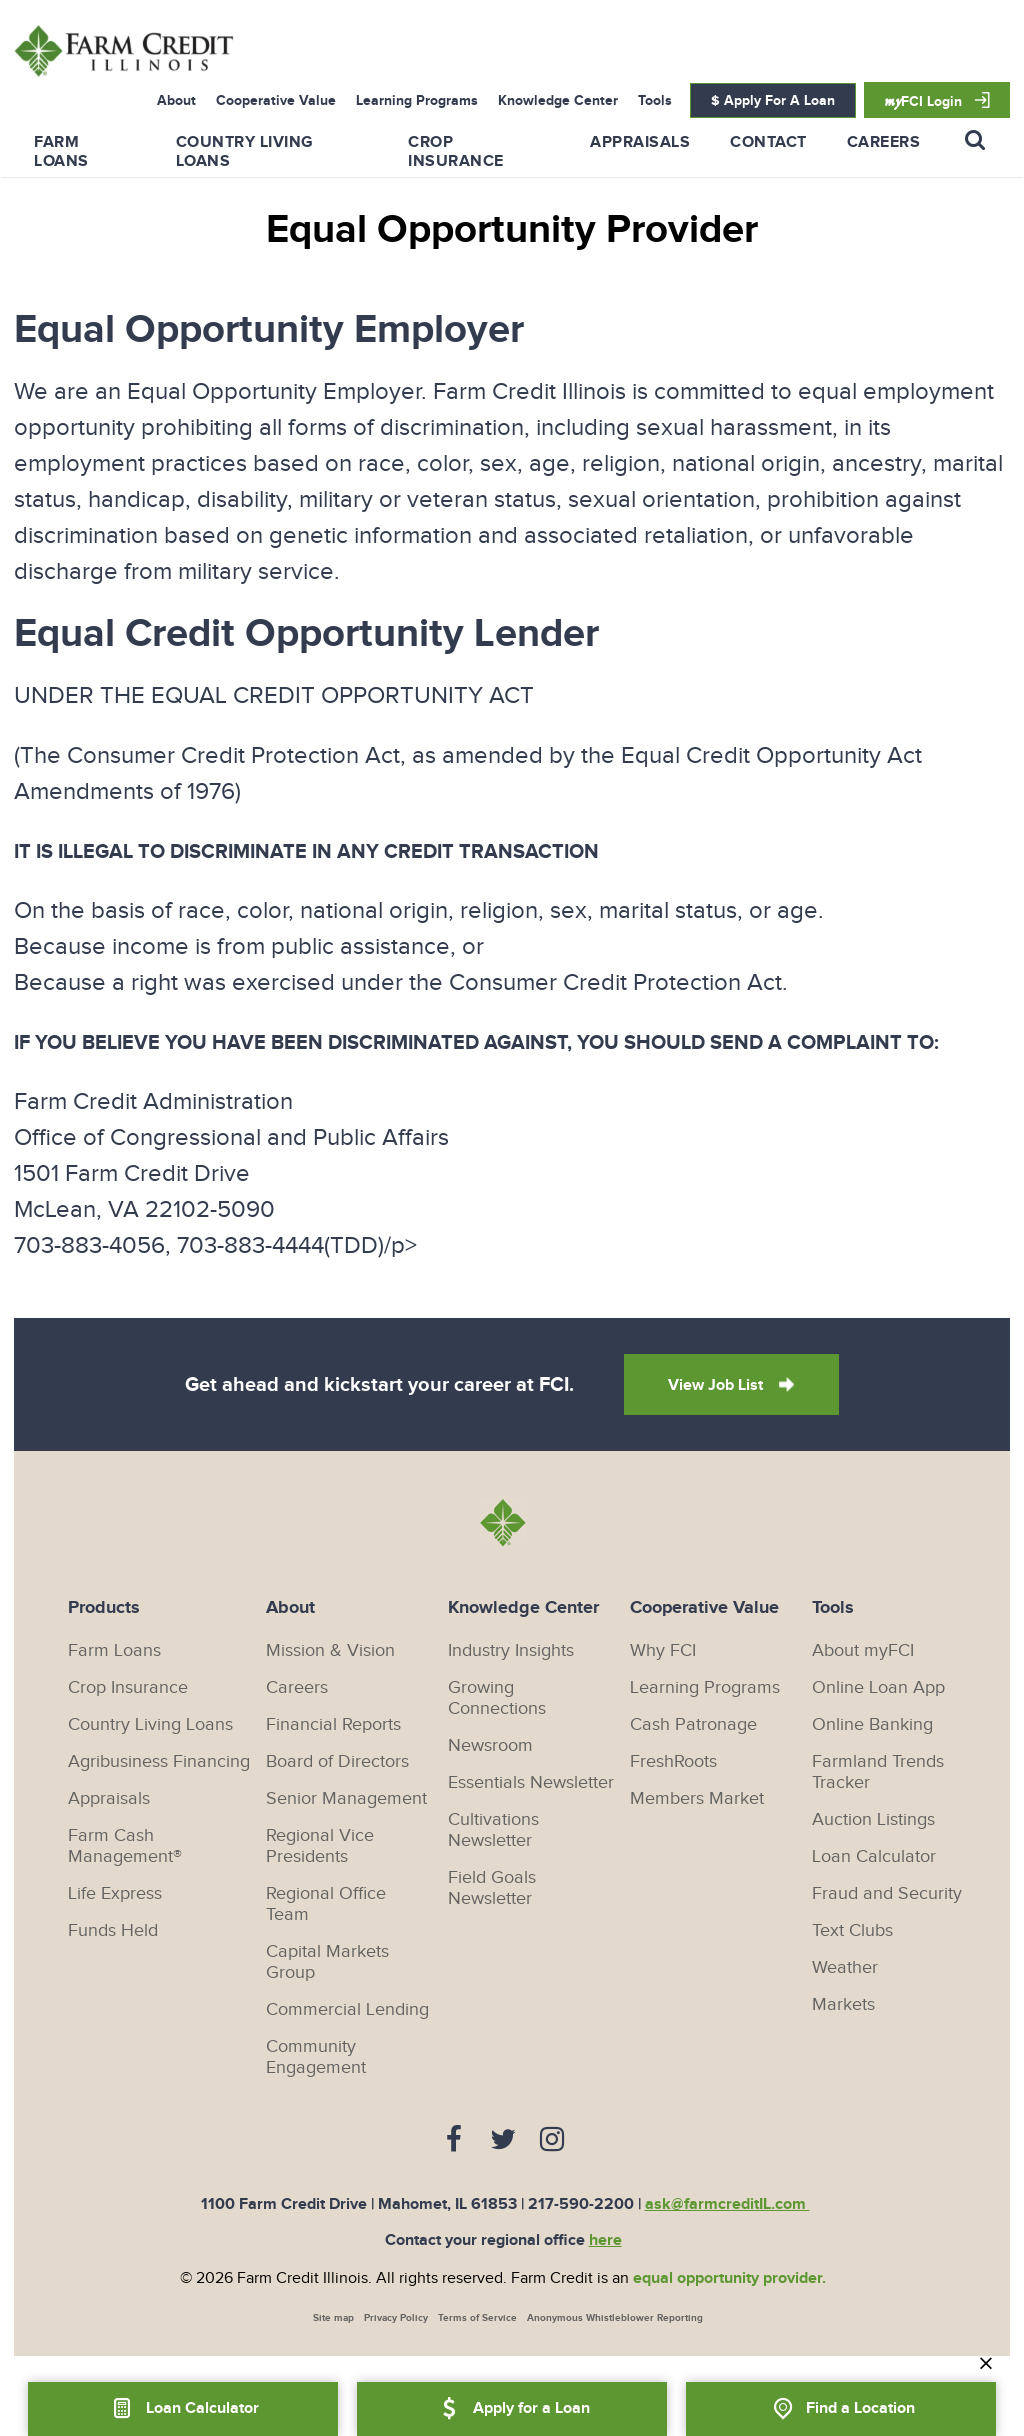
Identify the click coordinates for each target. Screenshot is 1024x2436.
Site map (333, 2318)
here (605, 2240)
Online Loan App (878, 1687)
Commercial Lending (347, 2009)
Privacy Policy (396, 2318)
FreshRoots (673, 1761)
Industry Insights (511, 1650)
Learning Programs (417, 100)
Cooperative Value (276, 100)
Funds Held (113, 1930)
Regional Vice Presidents (320, 1846)
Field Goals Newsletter (492, 1888)
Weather (845, 1967)
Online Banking (872, 1724)
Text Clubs (852, 1930)
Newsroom (490, 1745)
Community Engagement (316, 2057)
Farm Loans (61, 152)
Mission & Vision (330, 1650)
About (176, 100)
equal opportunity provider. (729, 2278)
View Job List (717, 1385)
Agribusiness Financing (159, 1761)
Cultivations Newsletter (493, 1830)
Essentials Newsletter (531, 1782)
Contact (768, 142)
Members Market (697, 1798)
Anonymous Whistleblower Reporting (615, 2318)
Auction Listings (873, 1819)
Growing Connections (497, 1698)
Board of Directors (337, 1761)
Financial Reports (333, 1724)
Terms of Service (477, 2318)
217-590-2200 (581, 2204)
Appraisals (640, 142)
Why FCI (663, 1650)
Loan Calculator (874, 1856)
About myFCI (863, 1650)
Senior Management (346, 1798)
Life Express (115, 1893)
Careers (884, 142)
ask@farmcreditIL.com (727, 2204)
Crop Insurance (456, 152)
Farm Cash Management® (125, 1846)
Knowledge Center (558, 100)
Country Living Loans (150, 1724)
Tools (655, 100)
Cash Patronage (693, 1724)
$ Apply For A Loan (773, 100)
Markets (843, 2004)
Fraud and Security (887, 1893)
